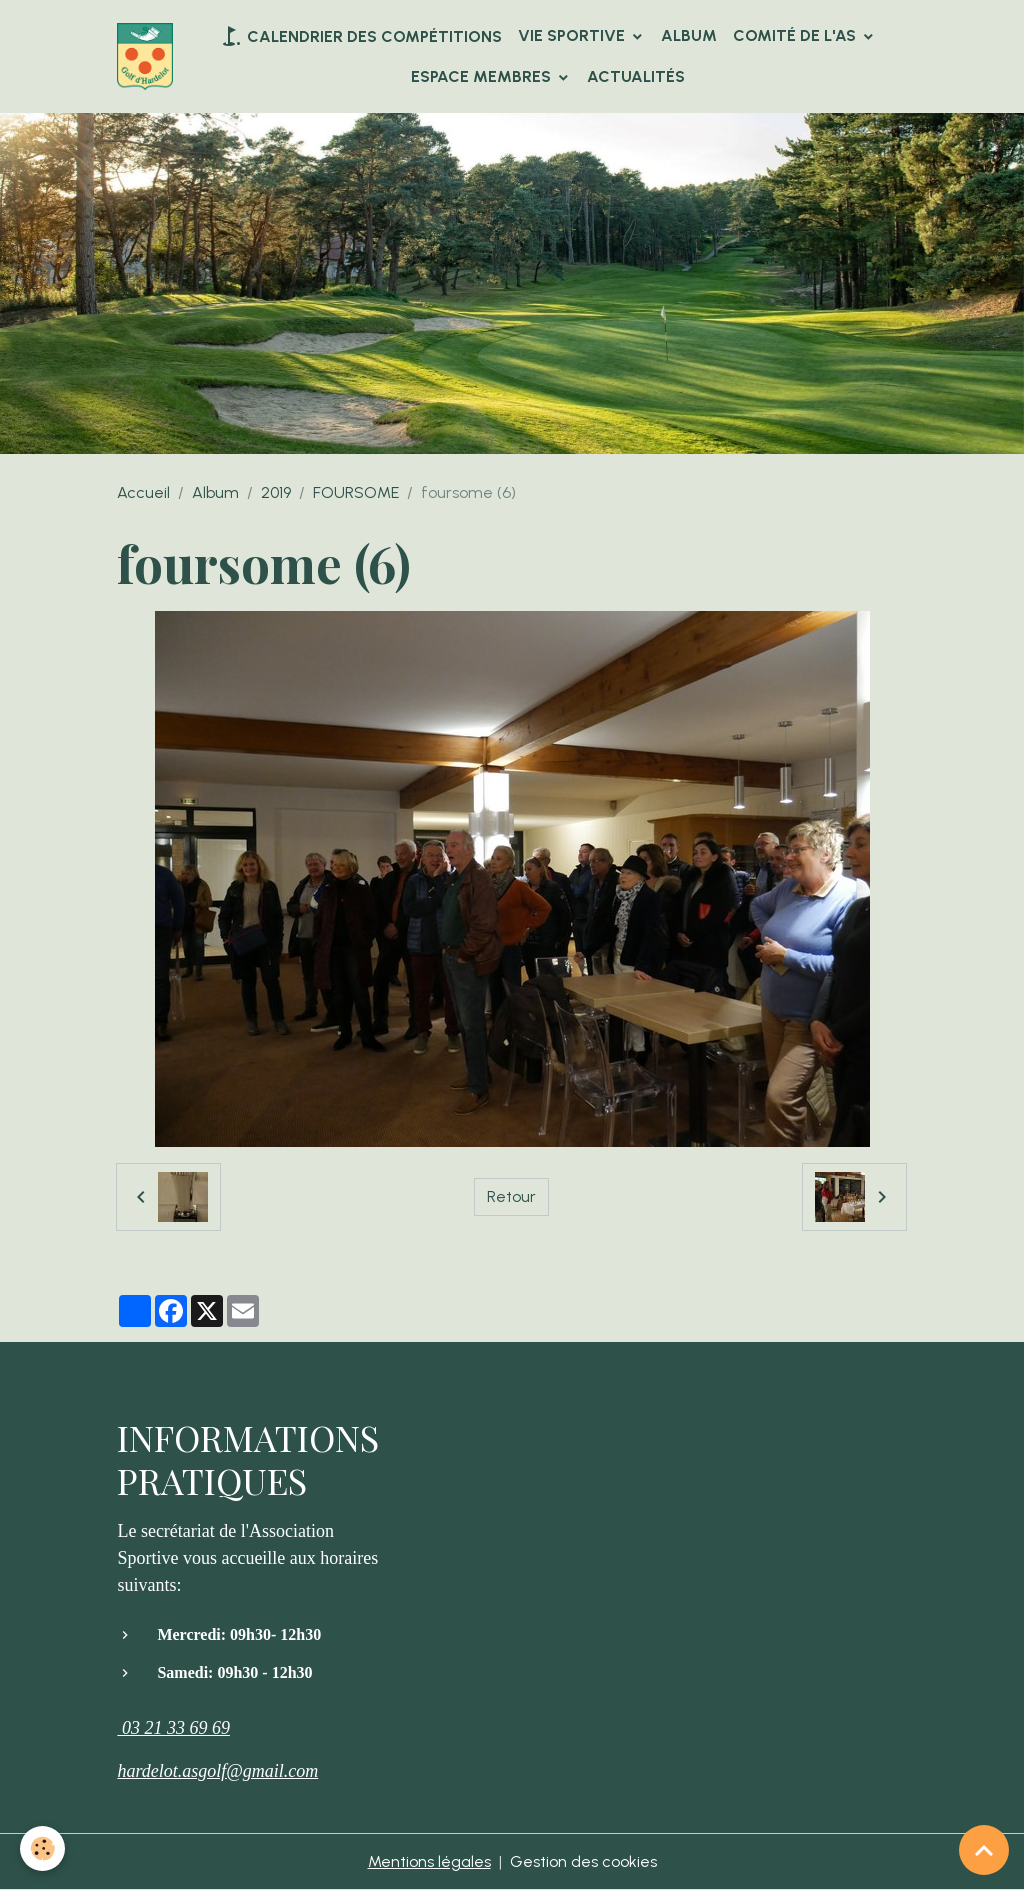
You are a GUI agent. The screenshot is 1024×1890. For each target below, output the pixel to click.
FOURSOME (356, 492)
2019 (276, 492)
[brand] (145, 56)
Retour (511, 1196)
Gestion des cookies (583, 1861)
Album (689, 35)
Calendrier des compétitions (360, 36)
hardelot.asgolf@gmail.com (217, 1771)
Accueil (143, 492)
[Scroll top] (984, 1850)
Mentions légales (429, 1861)
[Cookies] (42, 1848)
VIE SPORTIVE (573, 35)
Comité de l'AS (796, 35)
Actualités (636, 76)
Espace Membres (483, 76)
